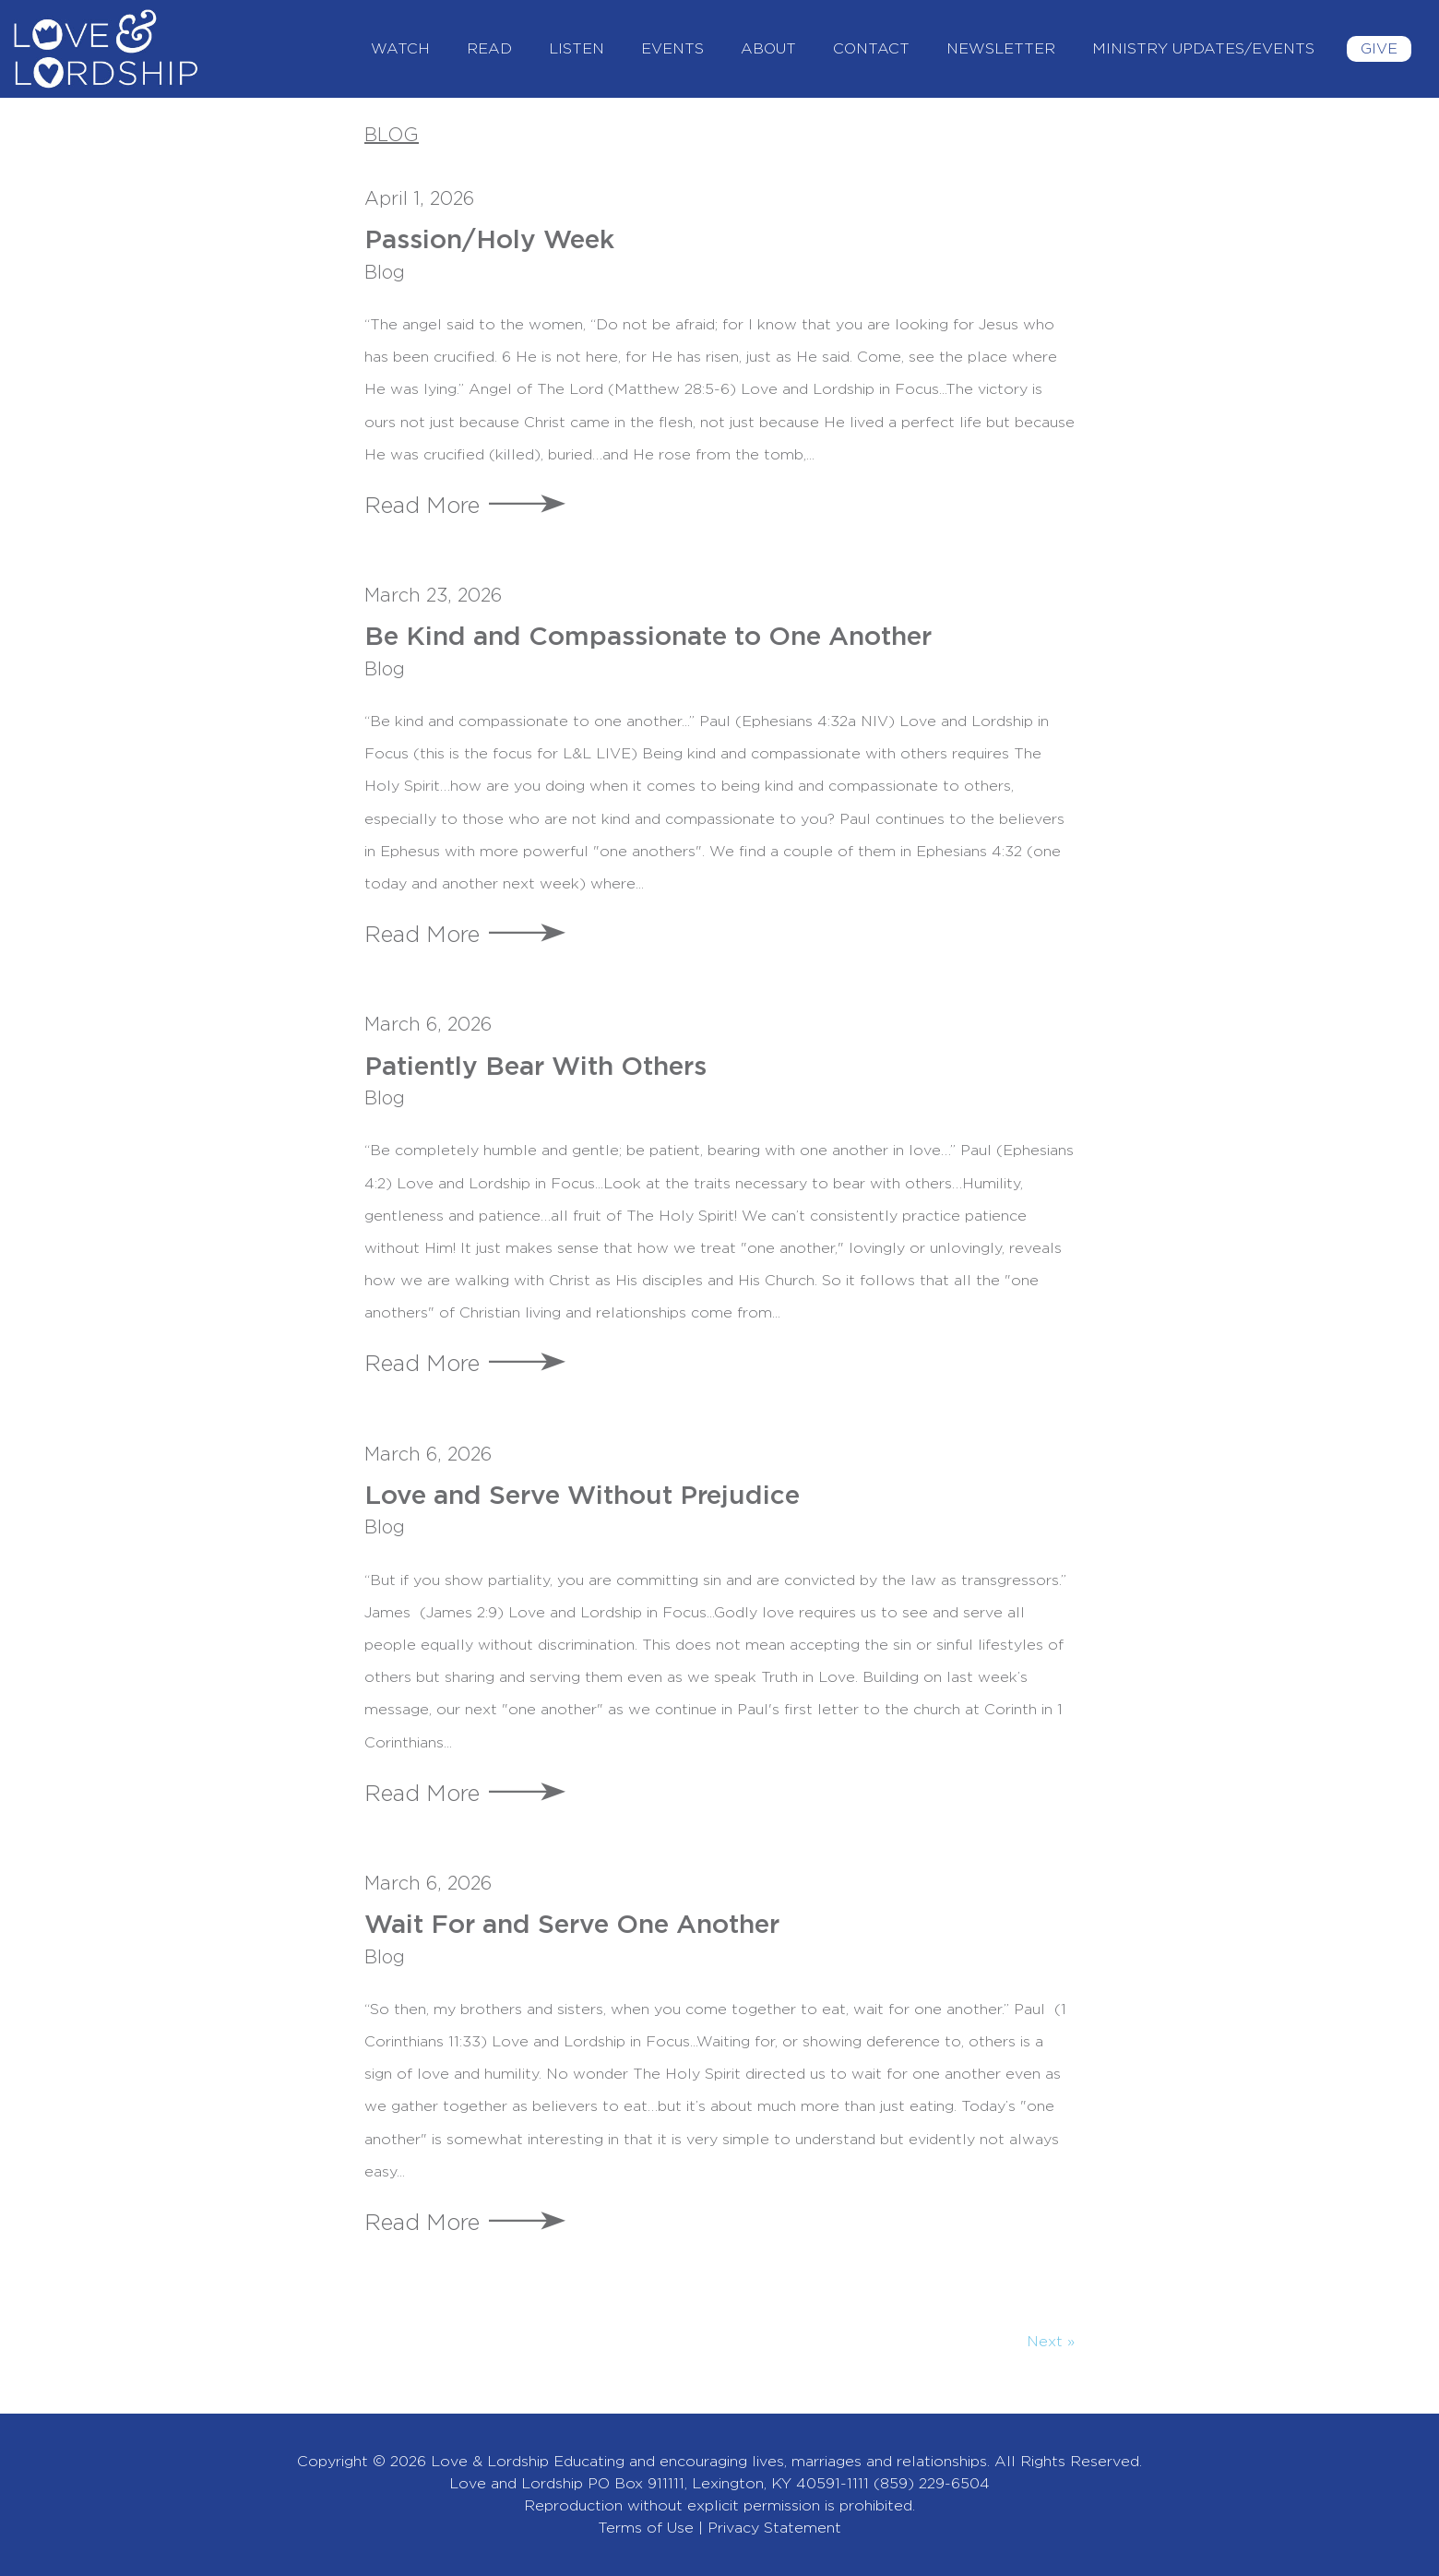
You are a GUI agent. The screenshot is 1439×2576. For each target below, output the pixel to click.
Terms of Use (646, 2528)
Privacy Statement (774, 2528)
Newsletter (1000, 49)
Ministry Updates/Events (1203, 49)
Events (672, 49)
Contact (871, 49)
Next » (1051, 2341)
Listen (576, 49)
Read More (422, 506)
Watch (400, 49)
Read (489, 49)
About (768, 49)
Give (1379, 49)
